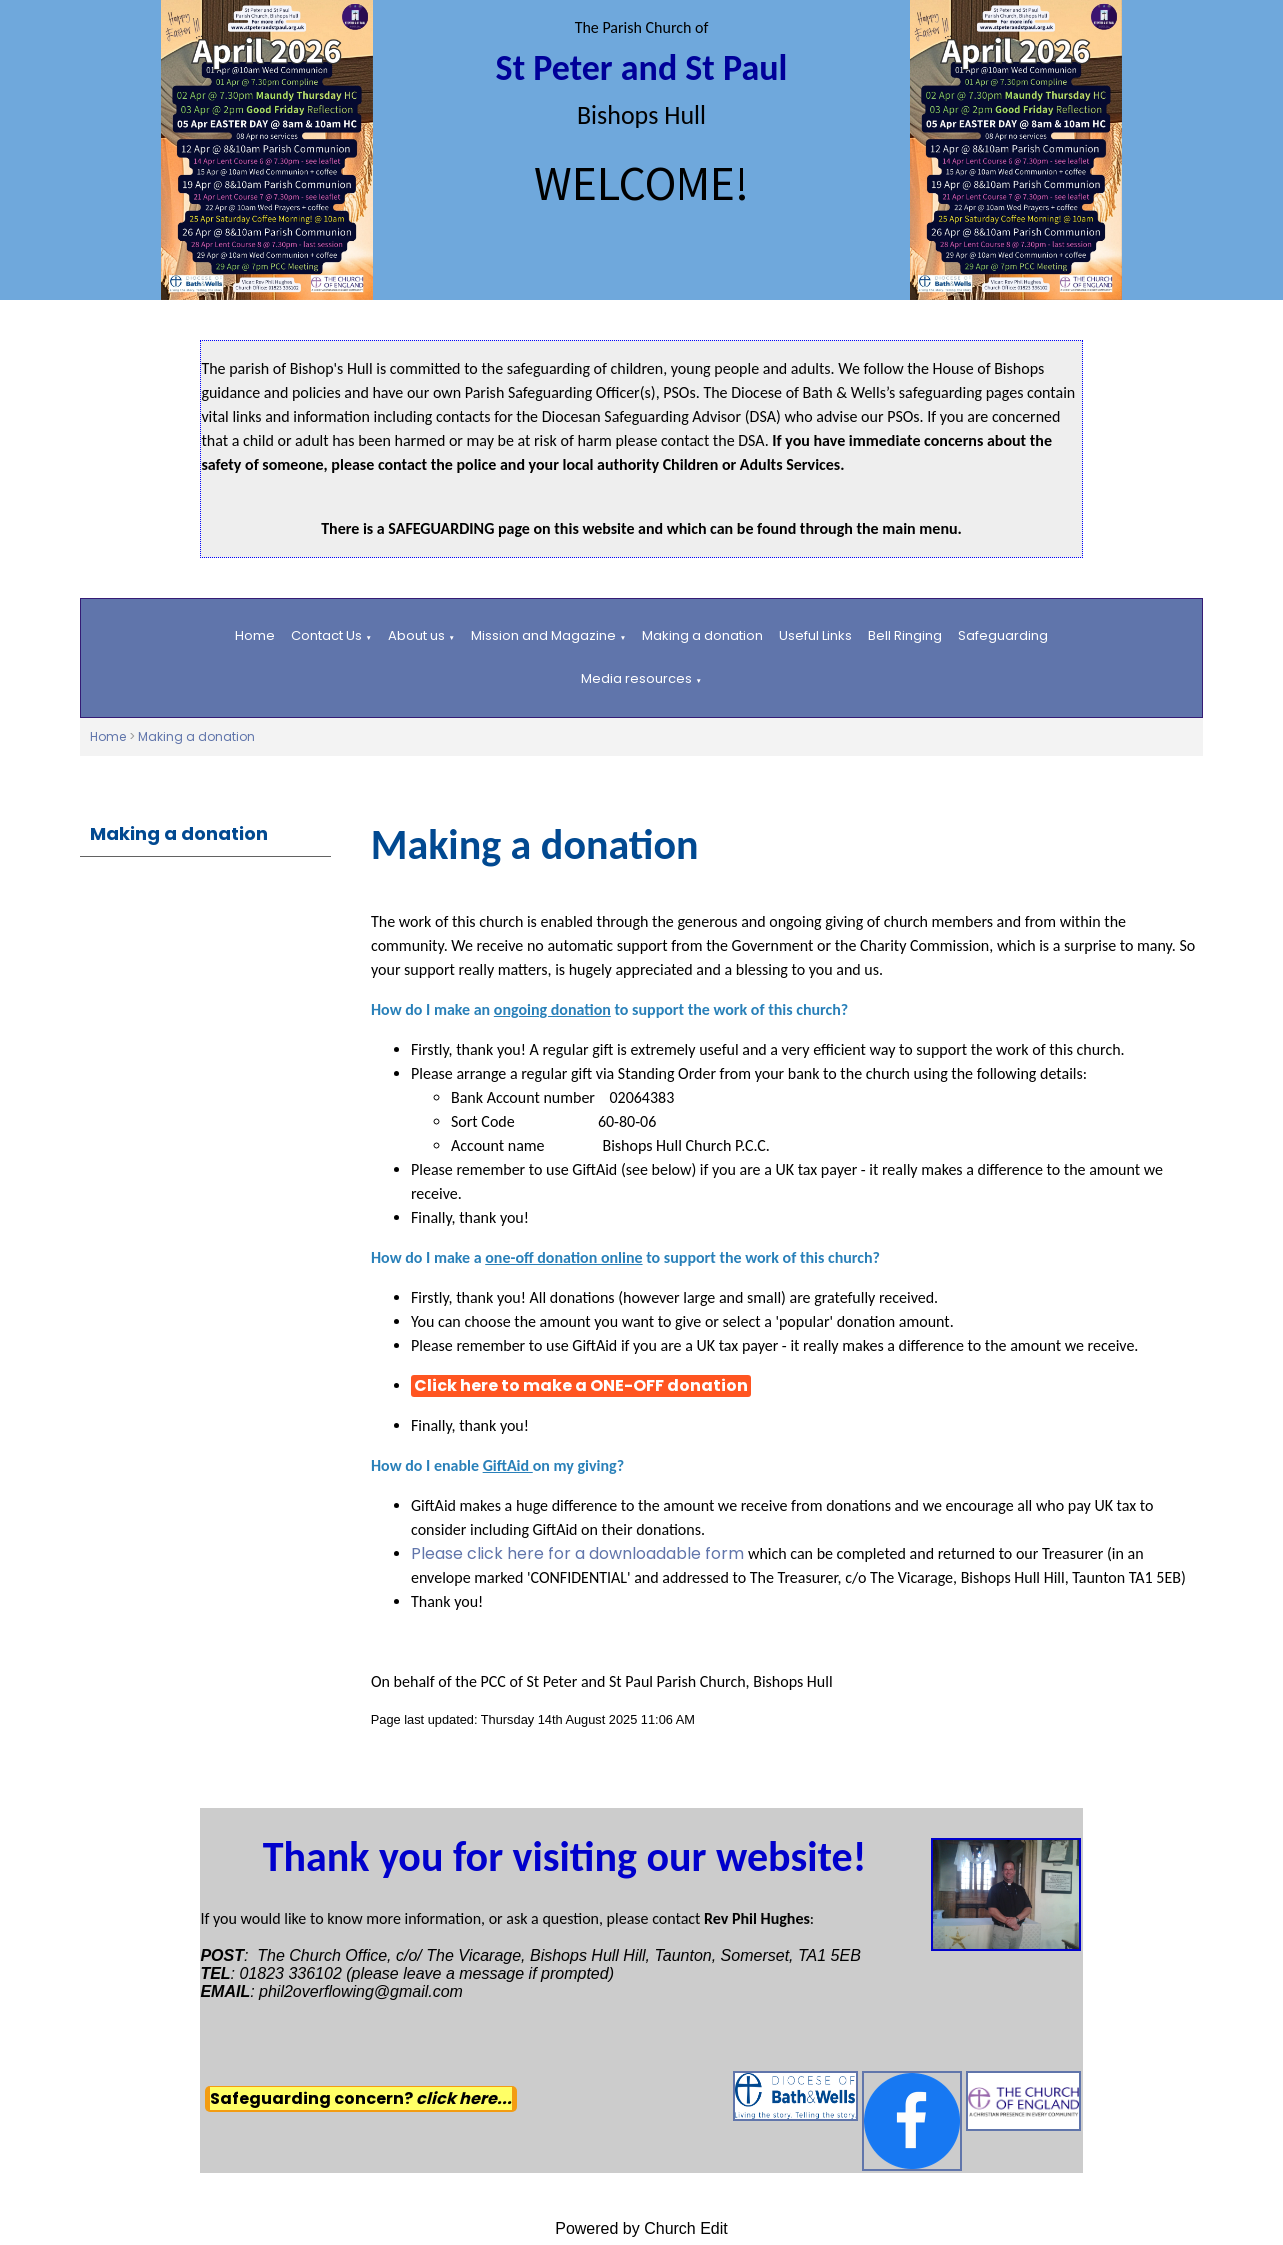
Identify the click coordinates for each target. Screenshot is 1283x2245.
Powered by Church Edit (641, 2228)
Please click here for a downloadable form (579, 1553)
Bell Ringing (905, 635)
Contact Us (326, 635)
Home (255, 635)
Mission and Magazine (543, 635)
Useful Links (815, 635)
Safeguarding (1003, 635)
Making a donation (702, 635)
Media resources (636, 678)
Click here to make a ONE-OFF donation (581, 1386)
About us (416, 635)
